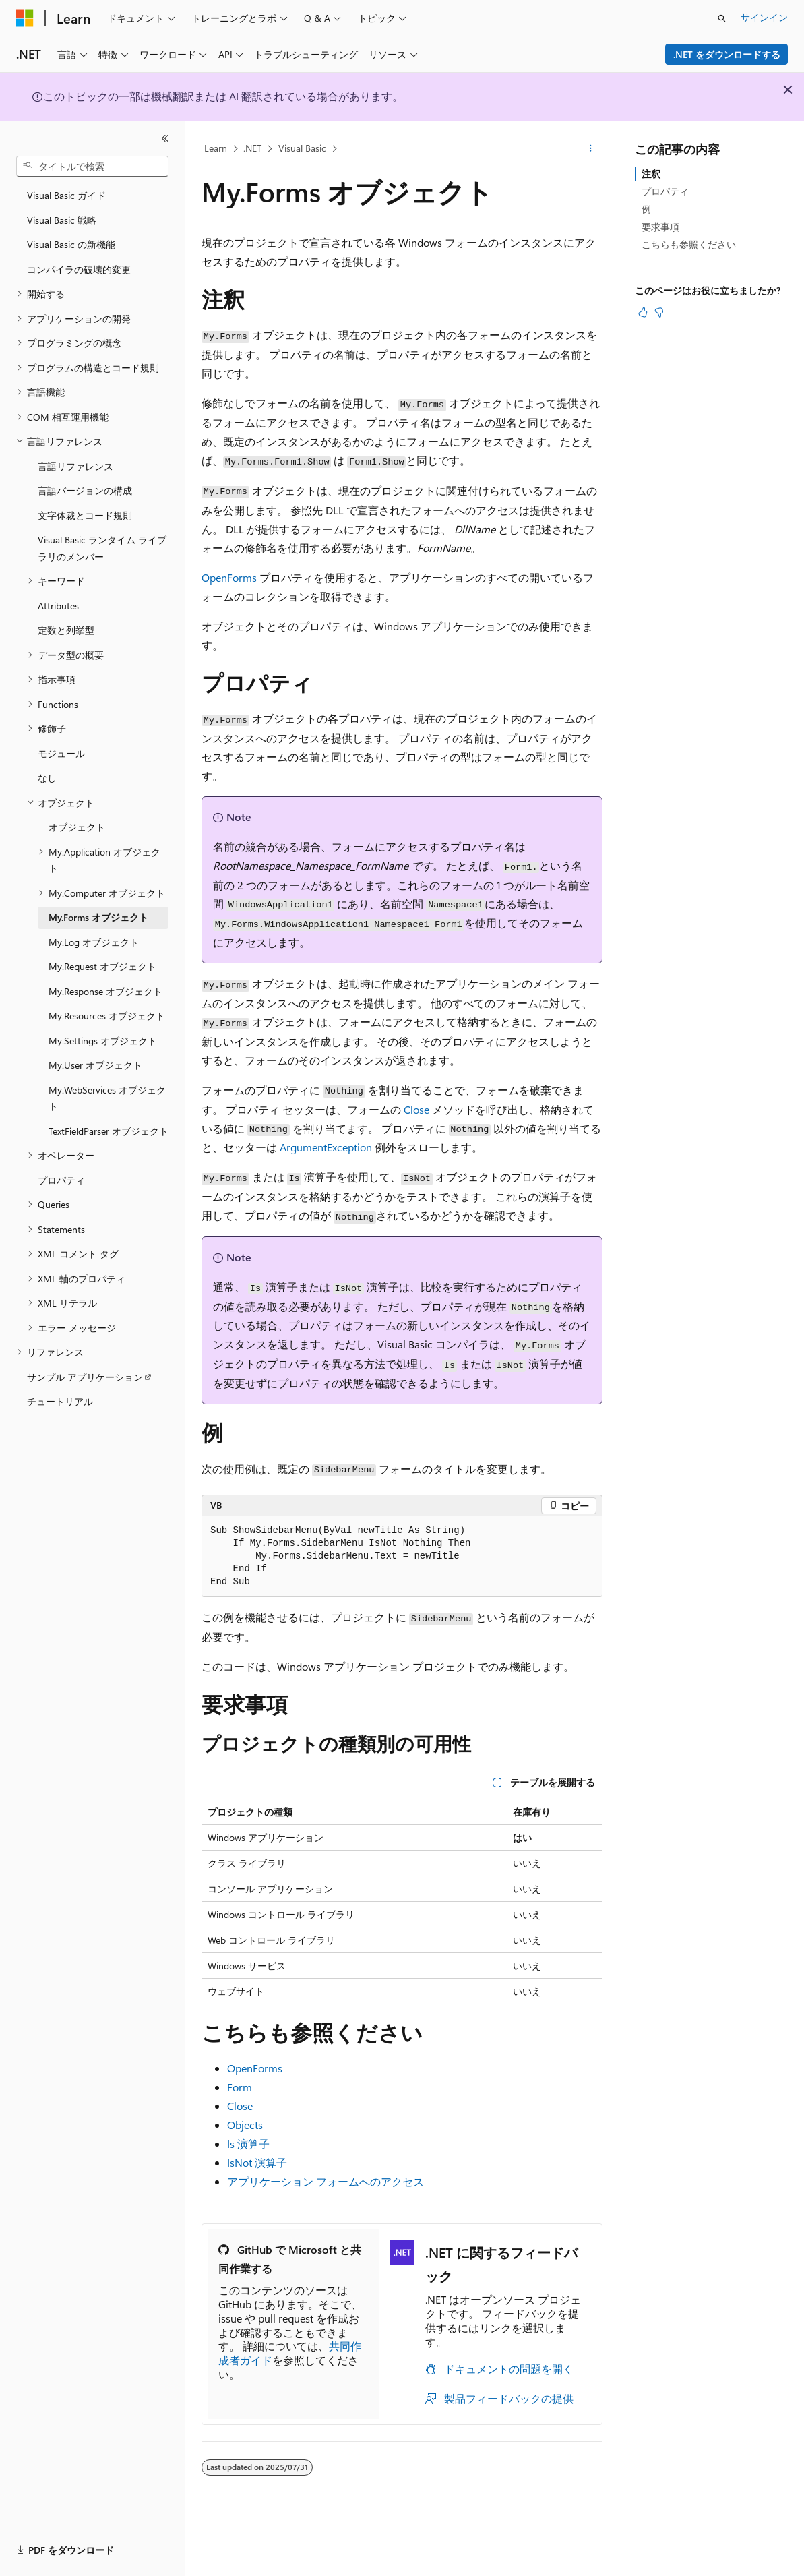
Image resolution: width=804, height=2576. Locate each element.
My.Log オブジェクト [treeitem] (94, 942)
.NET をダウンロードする (726, 54)
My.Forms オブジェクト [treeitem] (98, 917)
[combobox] (92, 166)
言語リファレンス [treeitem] (75, 466)
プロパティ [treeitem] (61, 1180)
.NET (252, 148)
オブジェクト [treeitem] (77, 826)
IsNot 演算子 (257, 2162)
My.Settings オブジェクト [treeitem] (103, 1040)
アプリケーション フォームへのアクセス (325, 2181)
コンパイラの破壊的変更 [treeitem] (79, 269)
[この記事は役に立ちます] (643, 312)
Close (416, 1109)
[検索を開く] (721, 18)
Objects (245, 2125)
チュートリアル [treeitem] (60, 1401)
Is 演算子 (248, 2143)
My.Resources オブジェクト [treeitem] (107, 1015)
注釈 (651, 173)
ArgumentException (326, 1147)
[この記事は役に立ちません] (659, 312)
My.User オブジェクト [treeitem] (95, 1064)
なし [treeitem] (47, 777)
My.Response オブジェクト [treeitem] (105, 991)
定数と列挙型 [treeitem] (66, 630)
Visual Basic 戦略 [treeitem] (61, 220)
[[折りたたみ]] (165, 138)
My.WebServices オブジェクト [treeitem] (107, 1098)
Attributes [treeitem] (58, 605)
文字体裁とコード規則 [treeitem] (85, 515)
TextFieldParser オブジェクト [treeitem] (108, 1131)
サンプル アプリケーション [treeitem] (85, 1377)
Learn (215, 148)
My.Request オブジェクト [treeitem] (102, 966)
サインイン (764, 17)
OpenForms (229, 577)
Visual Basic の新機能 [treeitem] (71, 244)
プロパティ (665, 191)
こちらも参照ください (689, 244)
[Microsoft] (25, 18)
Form (239, 2087)
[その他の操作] (590, 149)
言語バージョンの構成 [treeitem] (85, 490)
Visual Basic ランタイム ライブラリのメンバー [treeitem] (102, 548)
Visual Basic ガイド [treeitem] (66, 195)
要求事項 (660, 226)
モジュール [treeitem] (61, 753)
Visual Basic (302, 148)
